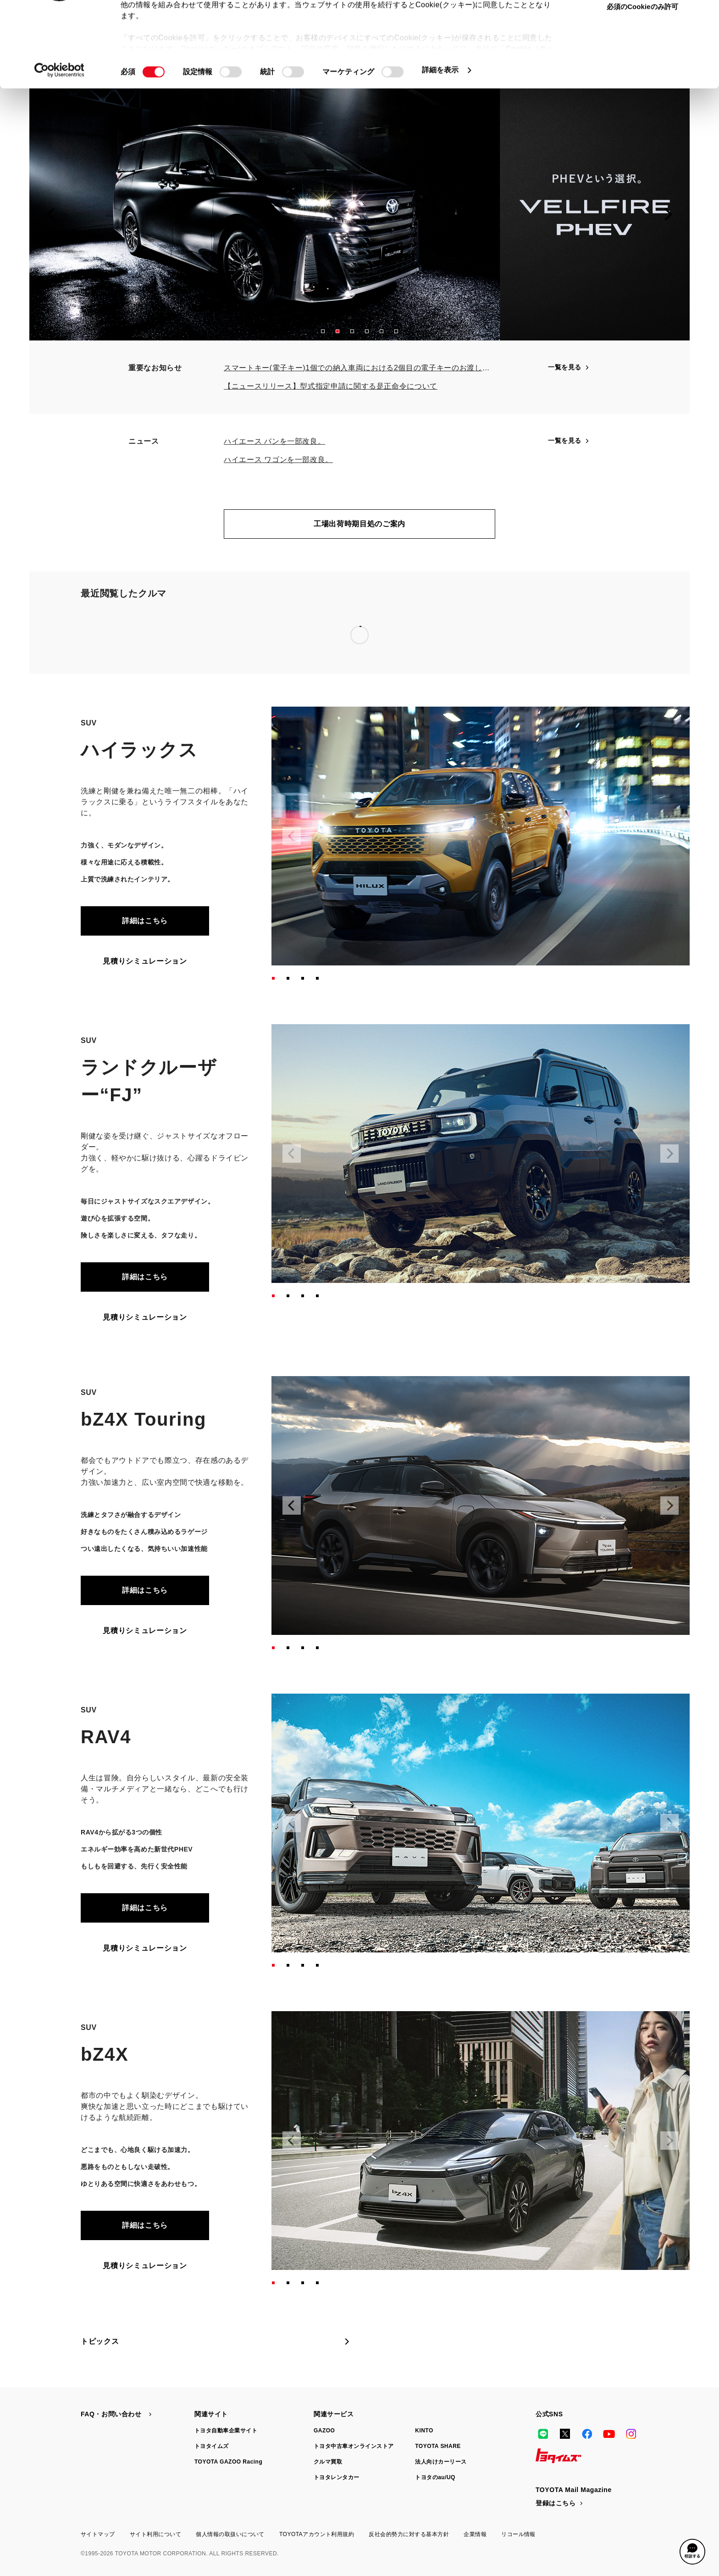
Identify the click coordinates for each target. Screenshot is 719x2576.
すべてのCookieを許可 (642, 23)
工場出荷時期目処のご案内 (359, 524)
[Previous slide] (51, 214)
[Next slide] (668, 214)
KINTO (424, 2430)
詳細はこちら (145, 921)
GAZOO (324, 2430)
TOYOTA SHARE (438, 2446)
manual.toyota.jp (247, 34)
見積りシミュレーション (145, 961)
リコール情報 (518, 2534)
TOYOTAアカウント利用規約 (316, 2534)
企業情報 (475, 2534)
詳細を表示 (440, 143)
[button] (323, 331)
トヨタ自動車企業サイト (225, 2430)
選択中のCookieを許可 (642, 52)
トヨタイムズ (211, 2446)
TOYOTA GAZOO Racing (228, 2462)
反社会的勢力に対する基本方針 (409, 2534)
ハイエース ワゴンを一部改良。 (278, 459)
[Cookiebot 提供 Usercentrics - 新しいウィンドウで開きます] (59, 143)
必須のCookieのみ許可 (642, 80)
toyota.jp (192, 34)
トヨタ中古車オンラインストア (354, 2446)
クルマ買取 (328, 2462)
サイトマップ (98, 2534)
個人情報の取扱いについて (230, 2534)
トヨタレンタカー (337, 2477)
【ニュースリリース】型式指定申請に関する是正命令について (330, 386)
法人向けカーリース (440, 2462)
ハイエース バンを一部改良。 (274, 441)
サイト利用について (155, 2534)
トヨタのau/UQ (435, 2477)
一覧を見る (569, 367)
